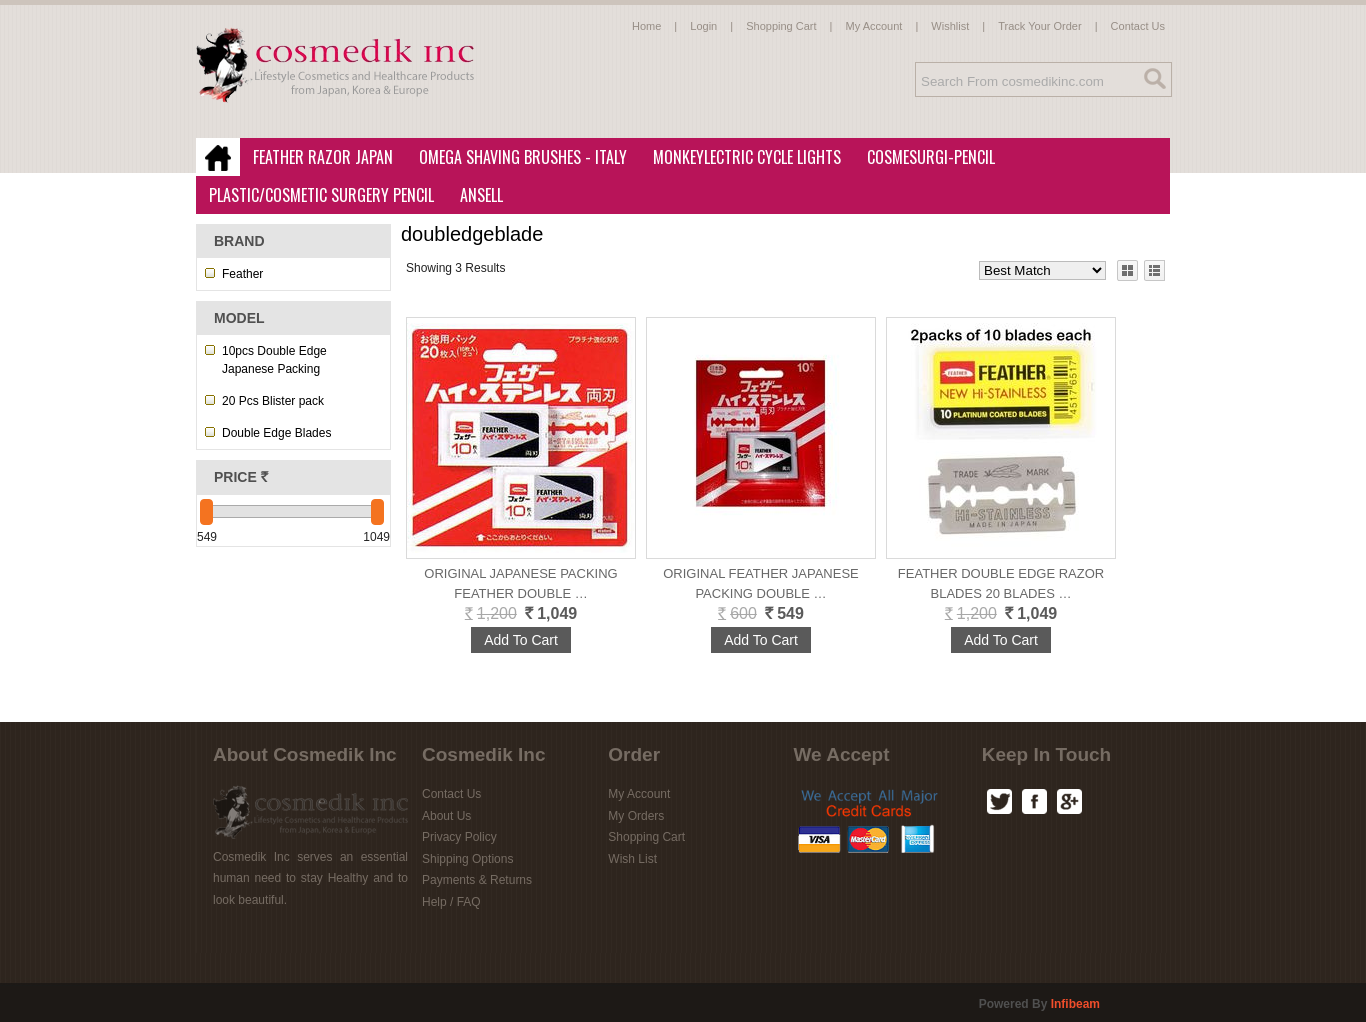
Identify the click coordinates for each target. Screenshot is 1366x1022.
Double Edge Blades (276, 433)
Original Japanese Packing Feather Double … (520, 583)
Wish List (632, 859)
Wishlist (950, 26)
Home (646, 26)
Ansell (475, 196)
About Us (446, 816)
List (1154, 270)
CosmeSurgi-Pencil (931, 157)
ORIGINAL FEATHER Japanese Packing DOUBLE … (761, 583)
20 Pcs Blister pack (273, 401)
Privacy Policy (459, 837)
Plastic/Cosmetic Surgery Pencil (315, 196)
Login (703, 26)
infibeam (1075, 1004)
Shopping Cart (781, 26)
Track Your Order (1039, 26)
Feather (242, 274)
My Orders (636, 816)
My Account (874, 26)
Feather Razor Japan (317, 158)
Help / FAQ (451, 902)
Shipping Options (467, 859)
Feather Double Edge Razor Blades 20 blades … (1001, 583)
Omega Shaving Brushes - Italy (517, 158)
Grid (1127, 270)
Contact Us (1138, 26)
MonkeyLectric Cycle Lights (741, 158)
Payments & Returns (477, 880)
